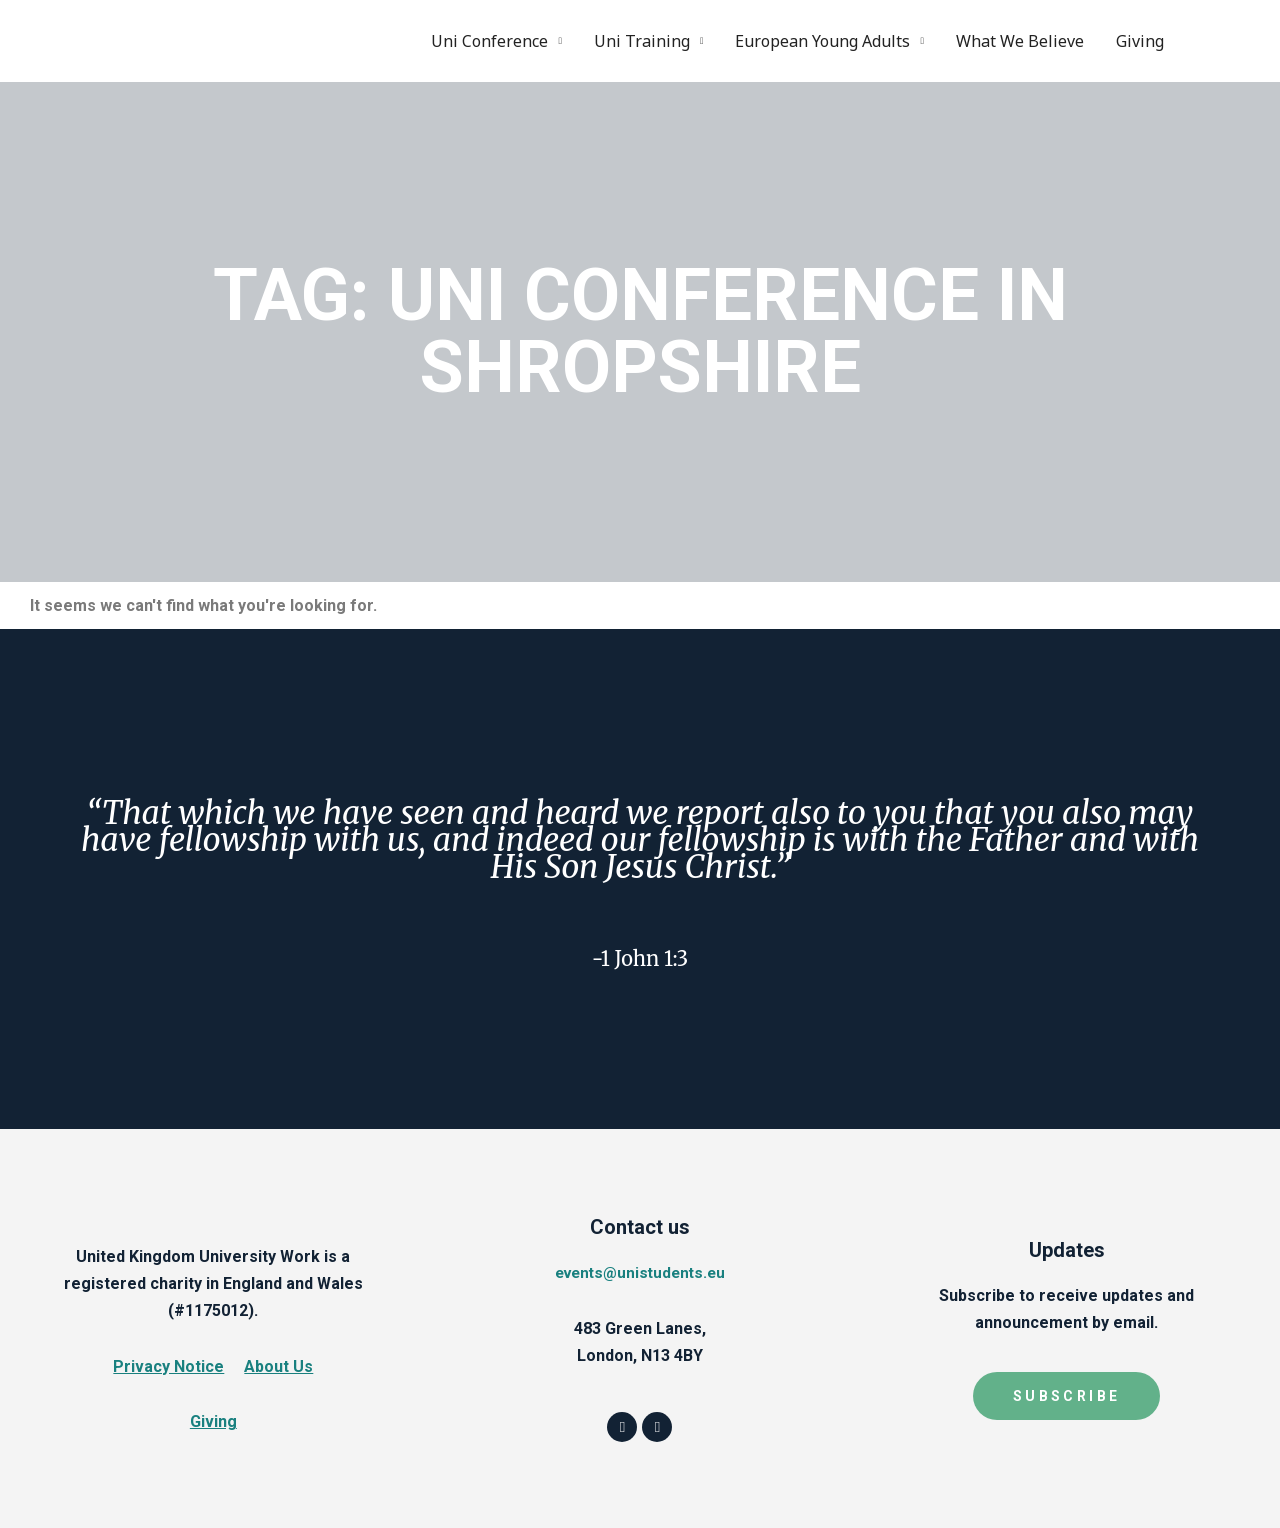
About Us (278, 1365)
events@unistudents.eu (640, 1271)
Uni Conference (489, 40)
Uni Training (642, 40)
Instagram (1232, 40)
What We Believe (1020, 40)
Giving (1140, 40)
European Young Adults (822, 40)
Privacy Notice (168, 1365)
